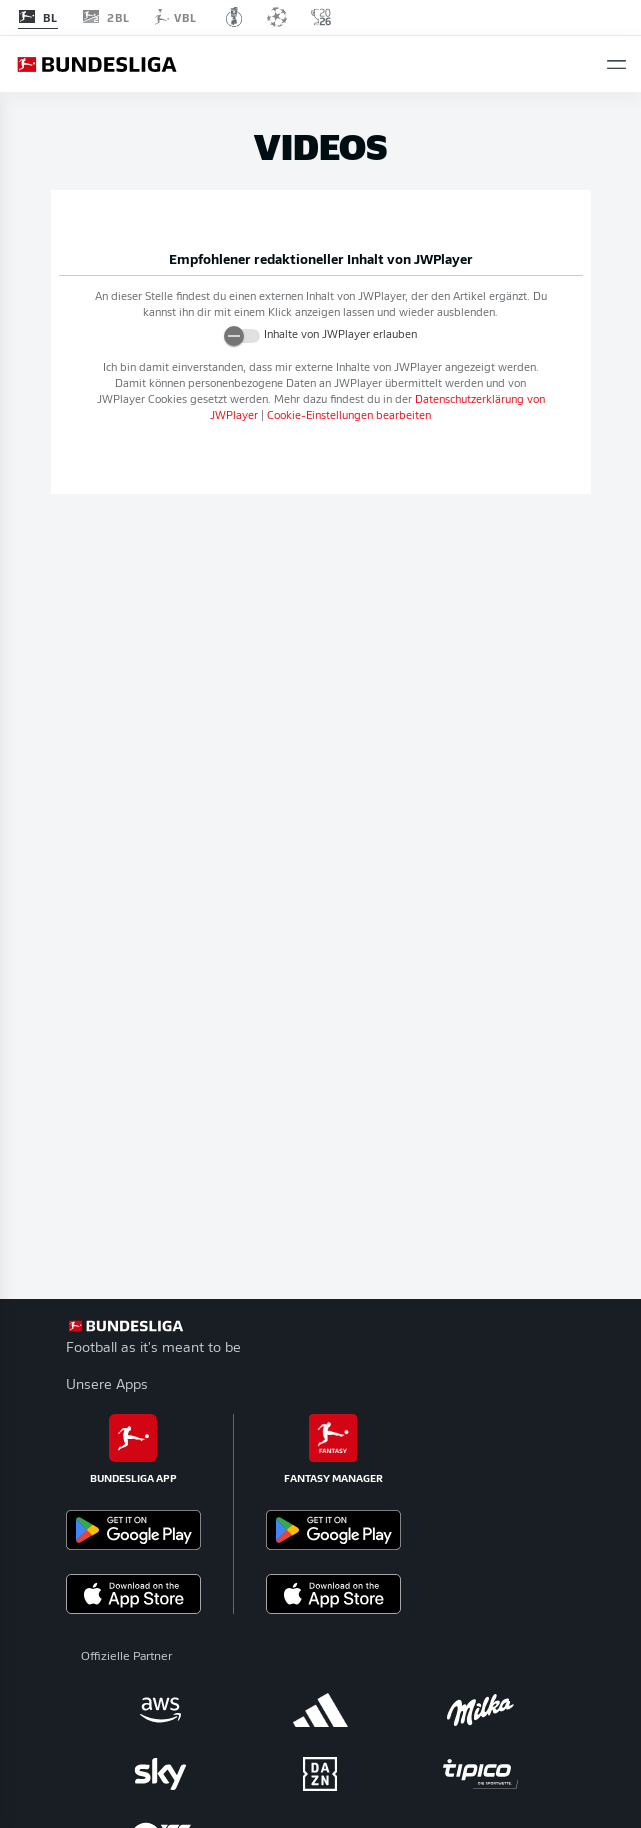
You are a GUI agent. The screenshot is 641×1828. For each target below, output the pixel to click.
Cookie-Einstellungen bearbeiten (349, 416)
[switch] (242, 336)
